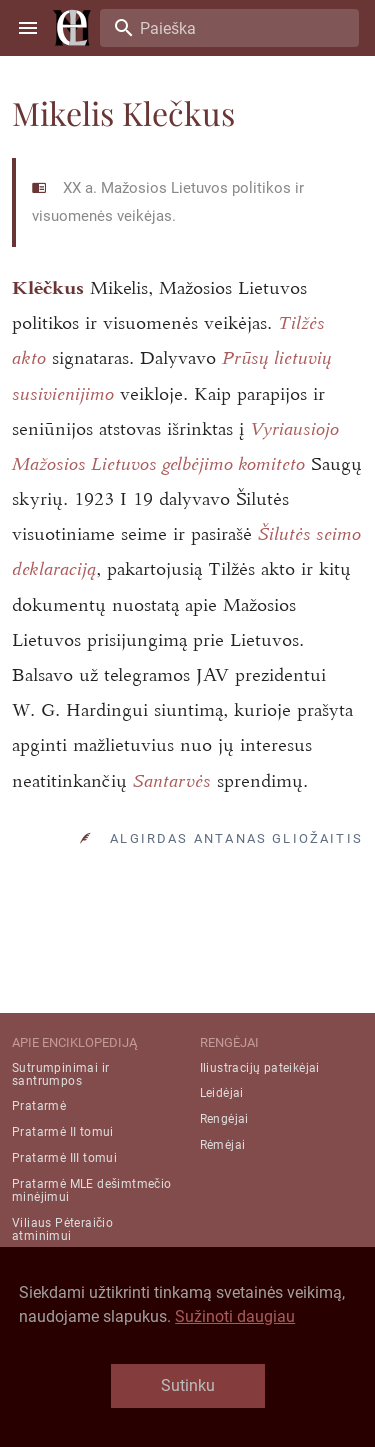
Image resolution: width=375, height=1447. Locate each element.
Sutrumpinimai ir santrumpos (60, 1074)
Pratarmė (39, 1106)
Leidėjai (222, 1093)
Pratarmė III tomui (64, 1158)
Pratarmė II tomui (63, 1132)
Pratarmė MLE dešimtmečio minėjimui (92, 1190)
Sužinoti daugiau (235, 1316)
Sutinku (188, 1385)
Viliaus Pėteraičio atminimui (62, 1229)
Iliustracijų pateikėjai (260, 1068)
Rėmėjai (223, 1145)
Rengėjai (224, 1119)
